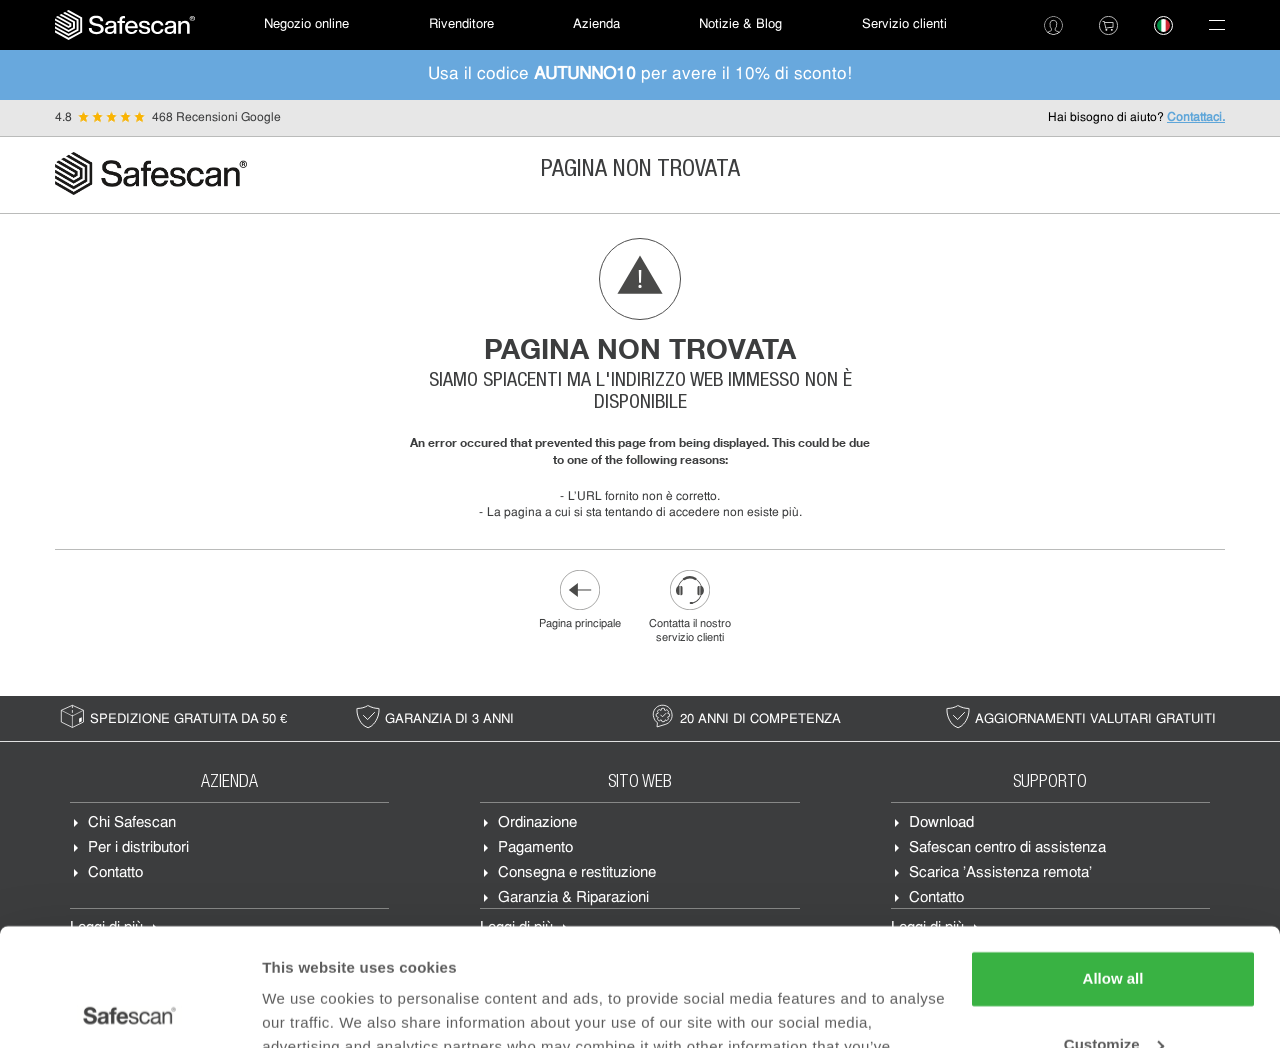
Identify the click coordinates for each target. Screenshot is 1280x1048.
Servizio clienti (904, 24)
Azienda (596, 24)
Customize (1114, 926)
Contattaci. (1196, 118)
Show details (308, 1008)
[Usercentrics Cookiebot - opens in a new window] (129, 1009)
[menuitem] (125, 25)
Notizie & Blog (740, 24)
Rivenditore (461, 24)
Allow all (1113, 861)
